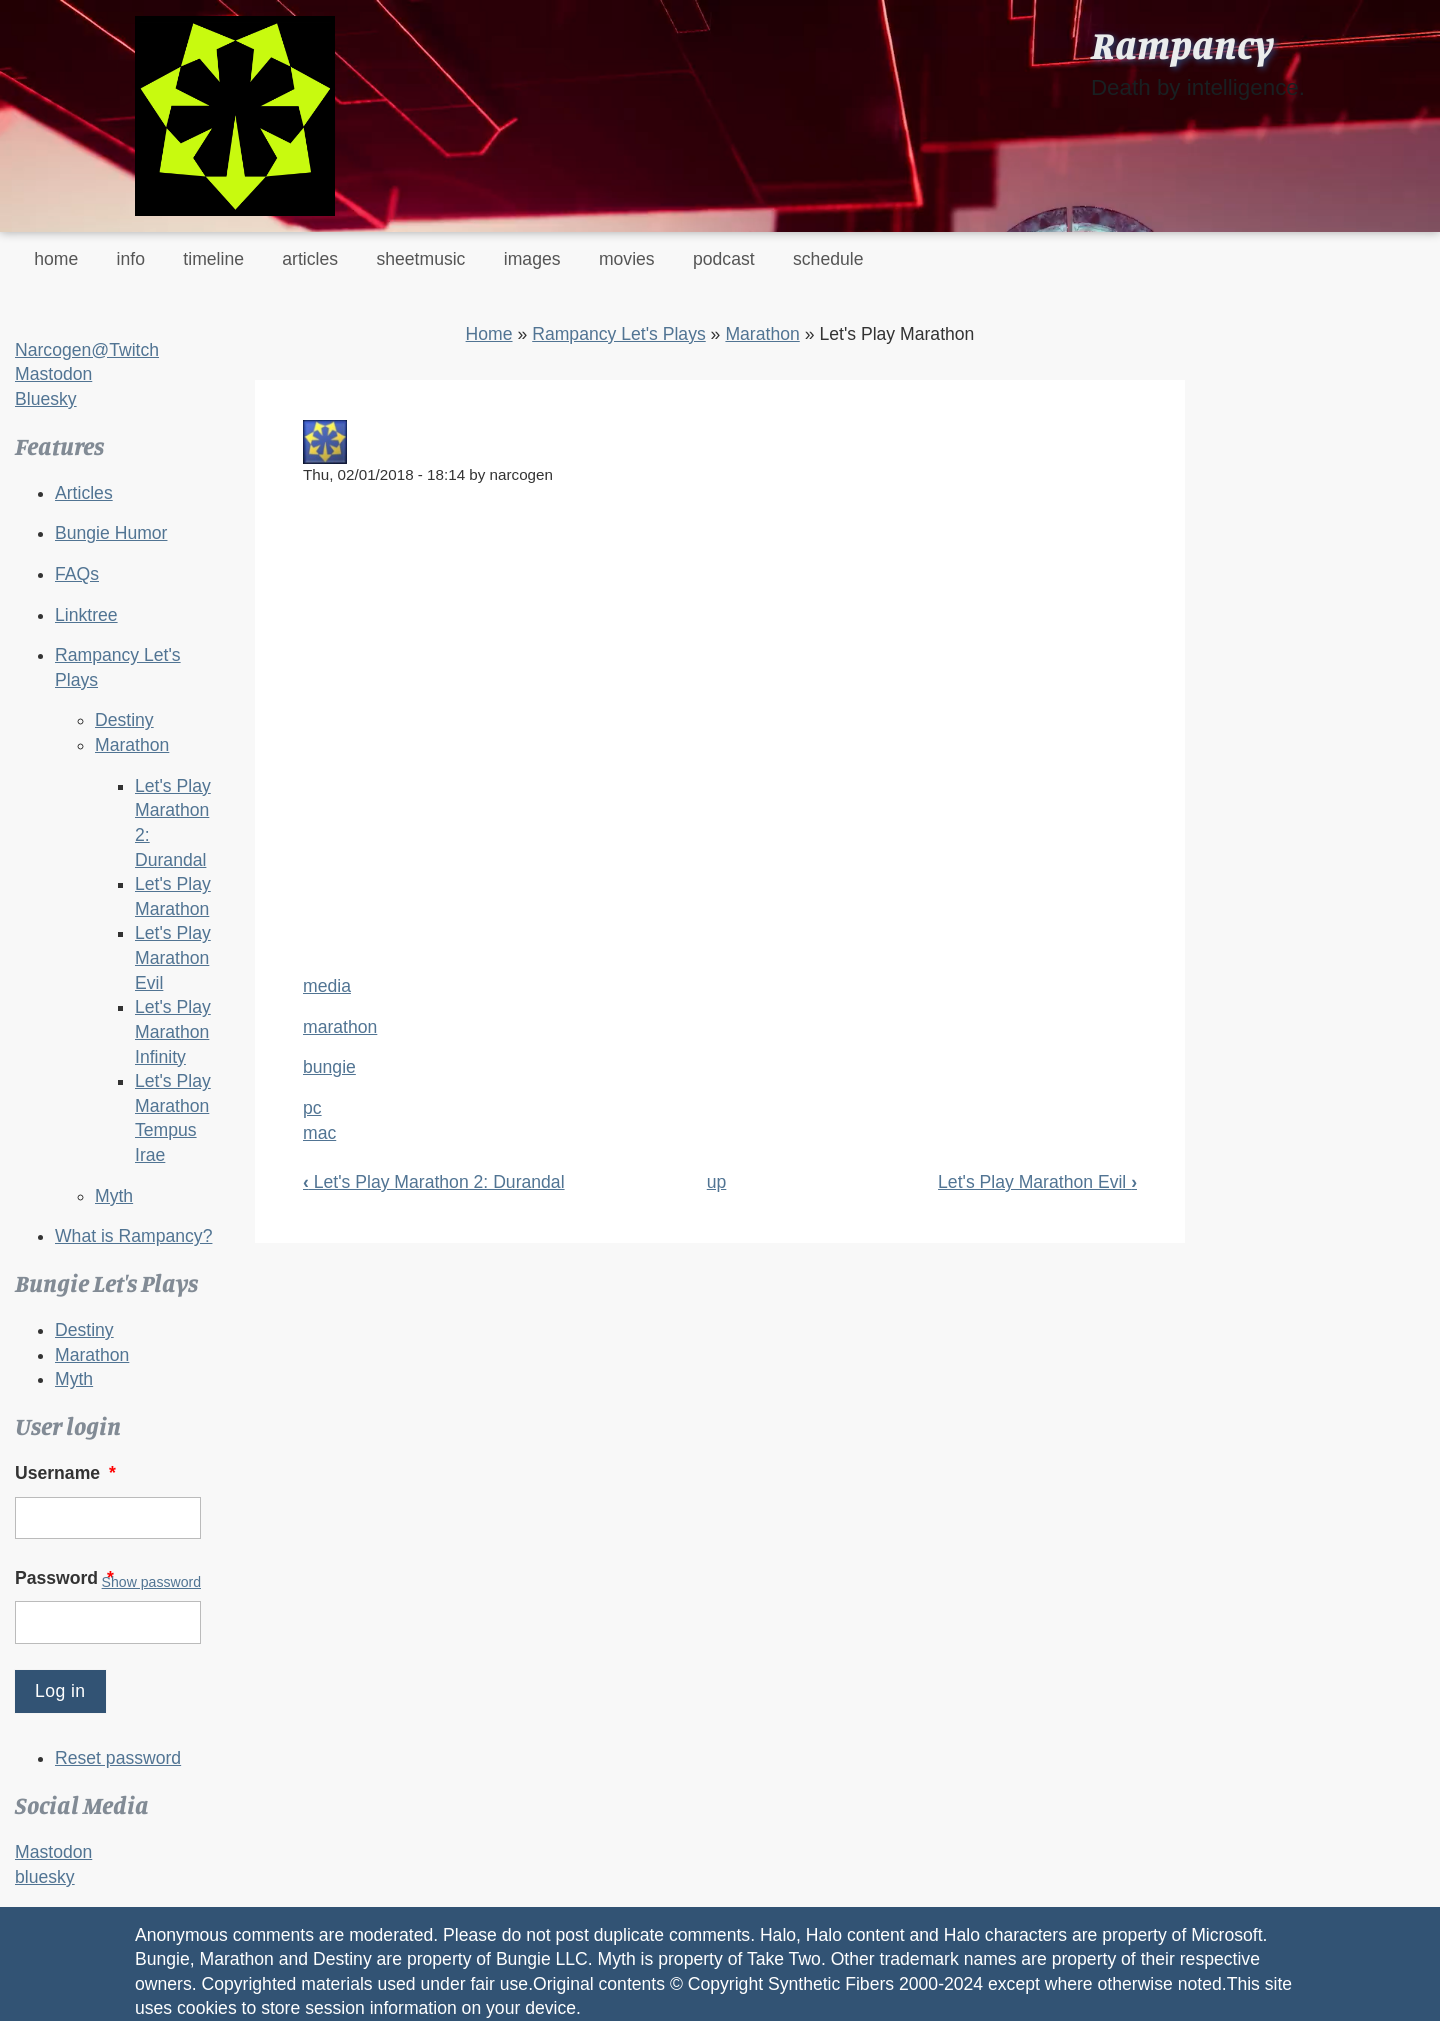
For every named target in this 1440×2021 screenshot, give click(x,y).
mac (319, 1133)
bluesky (45, 1877)
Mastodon (53, 374)
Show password (151, 1582)
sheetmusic (420, 259)
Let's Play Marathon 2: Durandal (434, 1182)
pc (312, 1108)
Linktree (86, 615)
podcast (724, 259)
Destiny (124, 720)
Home (489, 334)
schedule (828, 259)
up (717, 1182)
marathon (340, 1027)
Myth (114, 1196)
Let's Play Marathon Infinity (173, 1031)
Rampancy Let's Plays (619, 334)
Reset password (118, 1758)
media (327, 986)
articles (310, 259)
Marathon (132, 745)
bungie (329, 1067)
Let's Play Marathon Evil (173, 957)
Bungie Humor (111, 533)
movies (627, 259)
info (131, 259)
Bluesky (46, 399)
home (56, 259)
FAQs (77, 574)
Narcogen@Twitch (87, 350)
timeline (213, 259)
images (532, 259)
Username (67, 1473)
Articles (84, 493)
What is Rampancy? (133, 1236)
